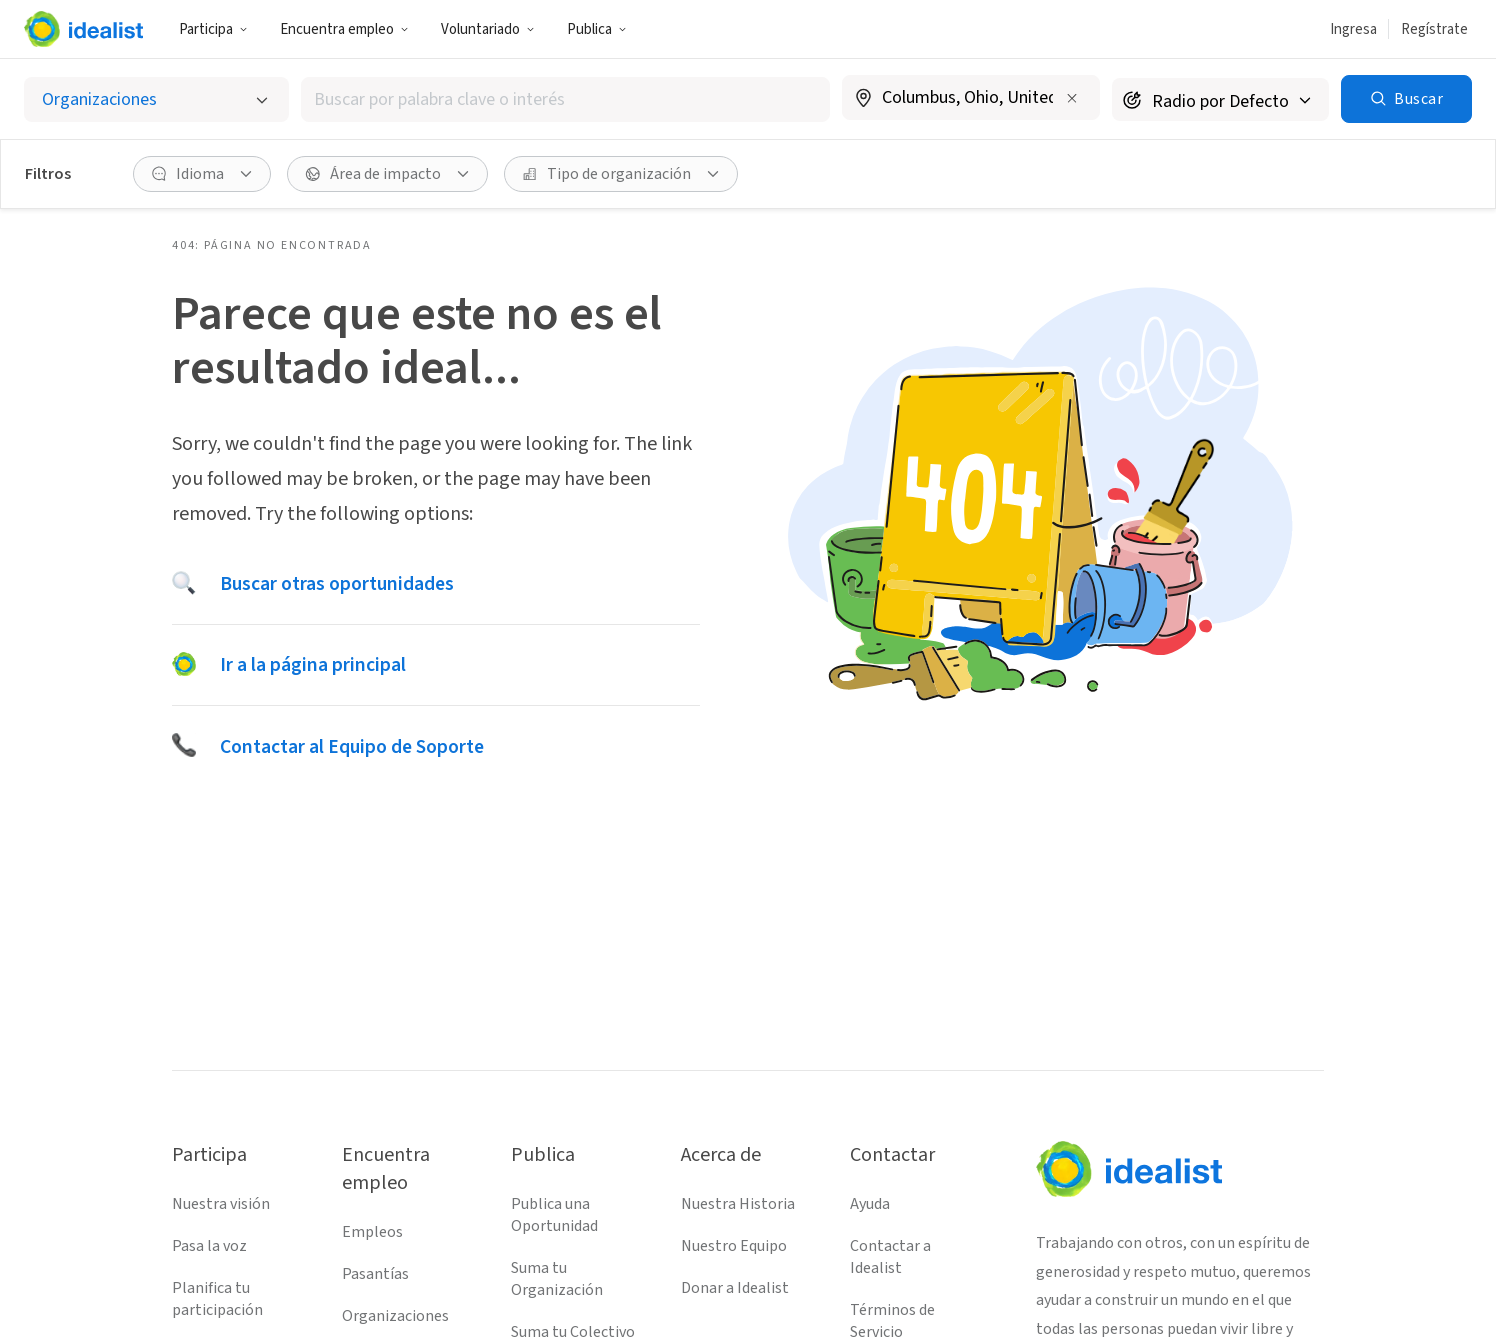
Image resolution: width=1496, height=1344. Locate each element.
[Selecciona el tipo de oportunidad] (156, 99)
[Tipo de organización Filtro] (621, 174)
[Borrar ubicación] (1072, 98)
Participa (213, 29)
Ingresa (1353, 29)
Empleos (372, 1232)
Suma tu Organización (557, 1279)
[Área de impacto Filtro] (387, 174)
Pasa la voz (209, 1246)
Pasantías (375, 1274)
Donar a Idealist (735, 1288)
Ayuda (870, 1204)
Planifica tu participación (217, 1299)
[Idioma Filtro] (202, 174)
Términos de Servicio (892, 1321)
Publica (597, 29)
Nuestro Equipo (734, 1246)
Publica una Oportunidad (554, 1215)
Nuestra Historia (738, 1204)
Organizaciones (395, 1316)
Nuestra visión (221, 1204)
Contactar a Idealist (890, 1257)
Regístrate (1434, 29)
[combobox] (566, 99)
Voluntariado (488, 29)
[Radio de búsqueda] (1220, 99)
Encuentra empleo (344, 29)
